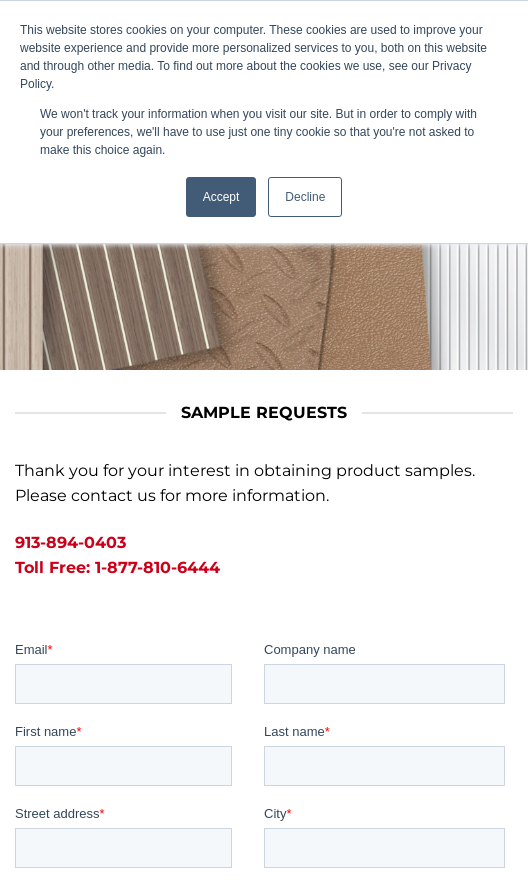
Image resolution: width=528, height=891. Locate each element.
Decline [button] (305, 197)
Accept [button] (221, 197)
